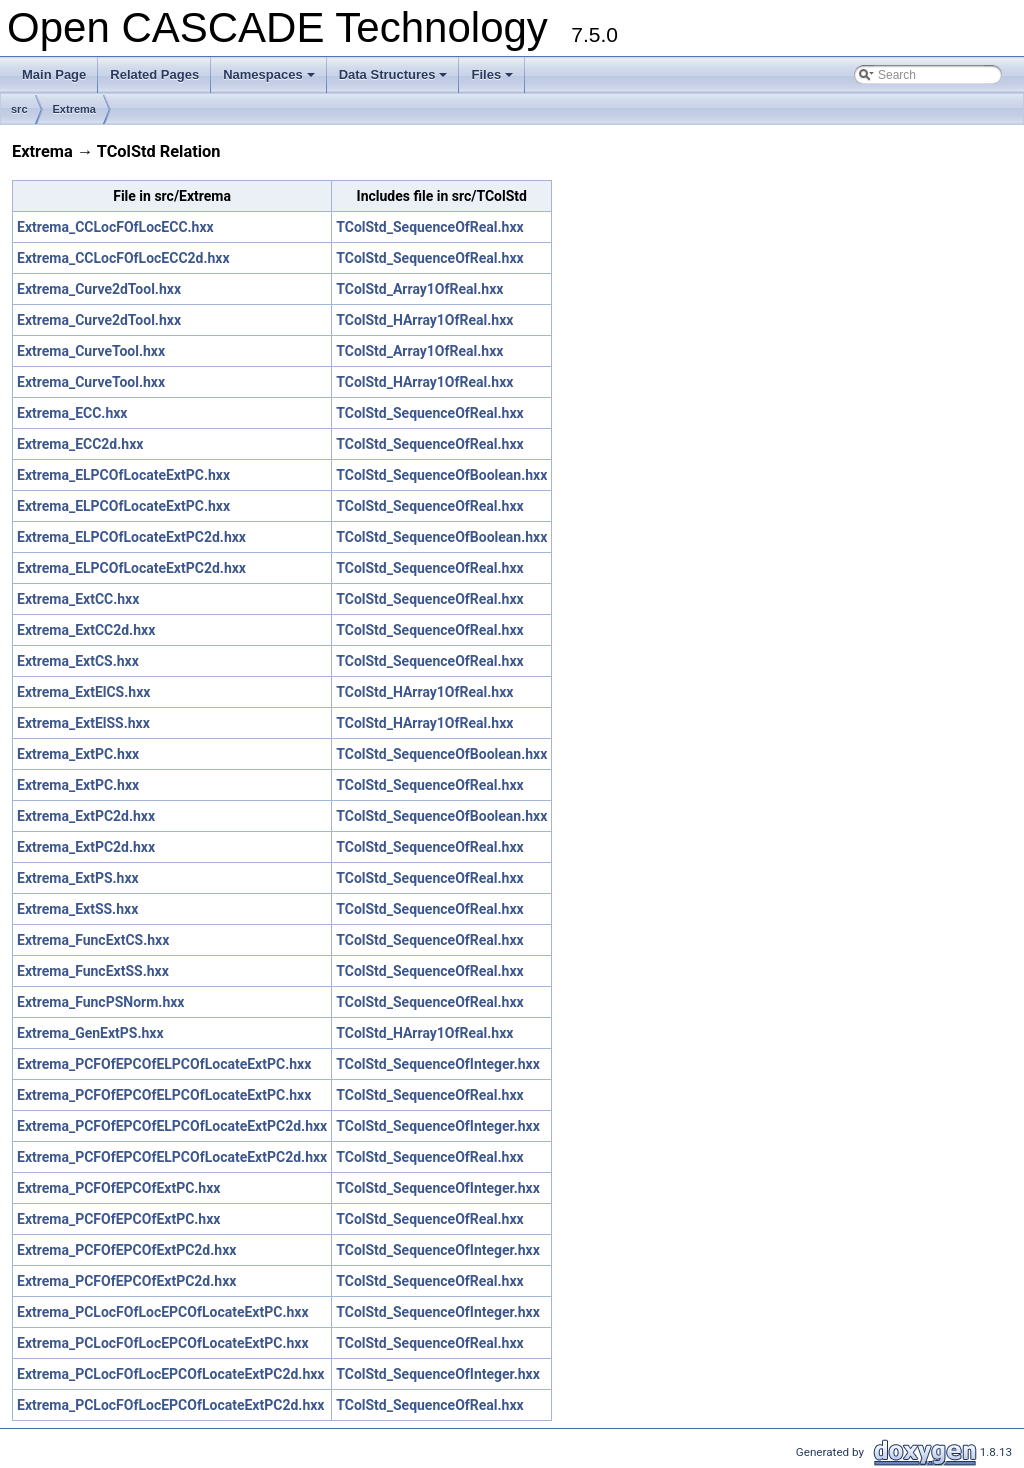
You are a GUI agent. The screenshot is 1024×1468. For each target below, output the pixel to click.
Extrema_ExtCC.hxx (78, 599)
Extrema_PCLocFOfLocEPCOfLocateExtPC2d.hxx (170, 1374)
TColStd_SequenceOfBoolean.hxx (441, 475)
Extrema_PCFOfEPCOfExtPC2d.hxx (126, 1250)
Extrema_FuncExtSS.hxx (93, 971)
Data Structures (395, 80)
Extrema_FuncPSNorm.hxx (100, 1002)
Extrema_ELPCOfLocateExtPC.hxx (123, 475)
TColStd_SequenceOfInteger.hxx (438, 1064)
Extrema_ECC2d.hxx (80, 444)
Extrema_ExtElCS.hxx (83, 692)
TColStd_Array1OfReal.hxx (419, 289)
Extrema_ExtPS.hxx (78, 878)
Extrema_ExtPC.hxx (78, 754)
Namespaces (270, 80)
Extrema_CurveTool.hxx (91, 351)
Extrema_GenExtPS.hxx (90, 1033)
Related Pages (154, 74)
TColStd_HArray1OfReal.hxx (424, 320)
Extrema (74, 109)
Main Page (54, 74)
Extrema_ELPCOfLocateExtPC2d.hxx (131, 537)
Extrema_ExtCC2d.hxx (86, 630)
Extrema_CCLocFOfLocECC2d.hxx (123, 258)
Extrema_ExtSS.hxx (77, 909)
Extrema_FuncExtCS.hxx (93, 940)
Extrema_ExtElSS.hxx (83, 723)
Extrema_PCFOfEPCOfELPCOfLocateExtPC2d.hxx (172, 1126)
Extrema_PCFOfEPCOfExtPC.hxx (118, 1188)
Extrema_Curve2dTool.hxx (99, 289)
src (19, 109)
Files (493, 80)
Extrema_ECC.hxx (72, 413)
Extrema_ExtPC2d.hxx (86, 816)
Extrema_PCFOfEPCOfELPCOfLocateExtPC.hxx (164, 1064)
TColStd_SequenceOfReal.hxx (429, 227)
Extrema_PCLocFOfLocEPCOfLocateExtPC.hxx (163, 1312)
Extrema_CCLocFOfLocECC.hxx (115, 227)
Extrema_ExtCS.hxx (78, 661)
